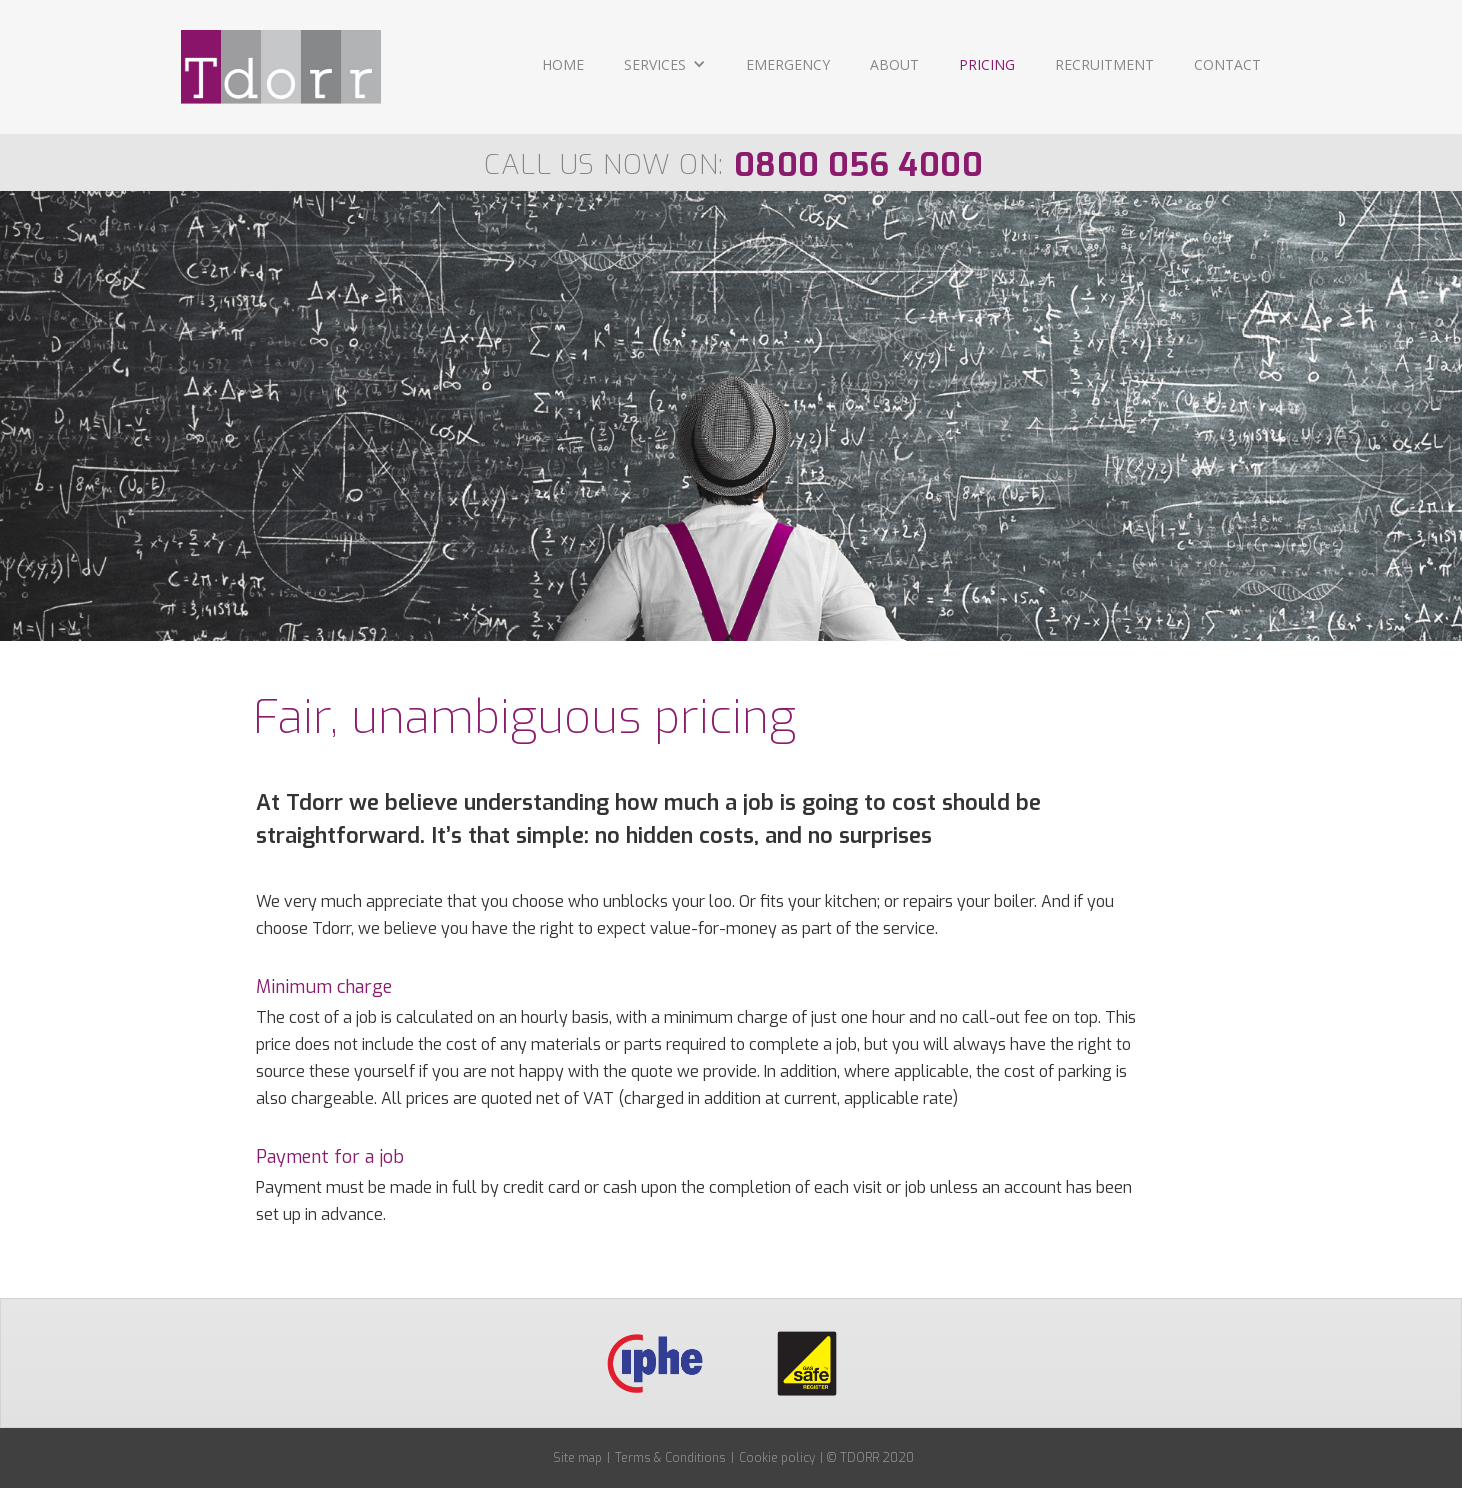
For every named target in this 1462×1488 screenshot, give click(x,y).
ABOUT (894, 64)
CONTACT (1227, 64)
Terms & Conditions (670, 1458)
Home (563, 64)
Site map (577, 1458)
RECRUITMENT (1104, 64)
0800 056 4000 (859, 165)
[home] (281, 67)
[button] (665, 66)
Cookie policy (777, 1458)
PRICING (987, 64)
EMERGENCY (788, 64)
